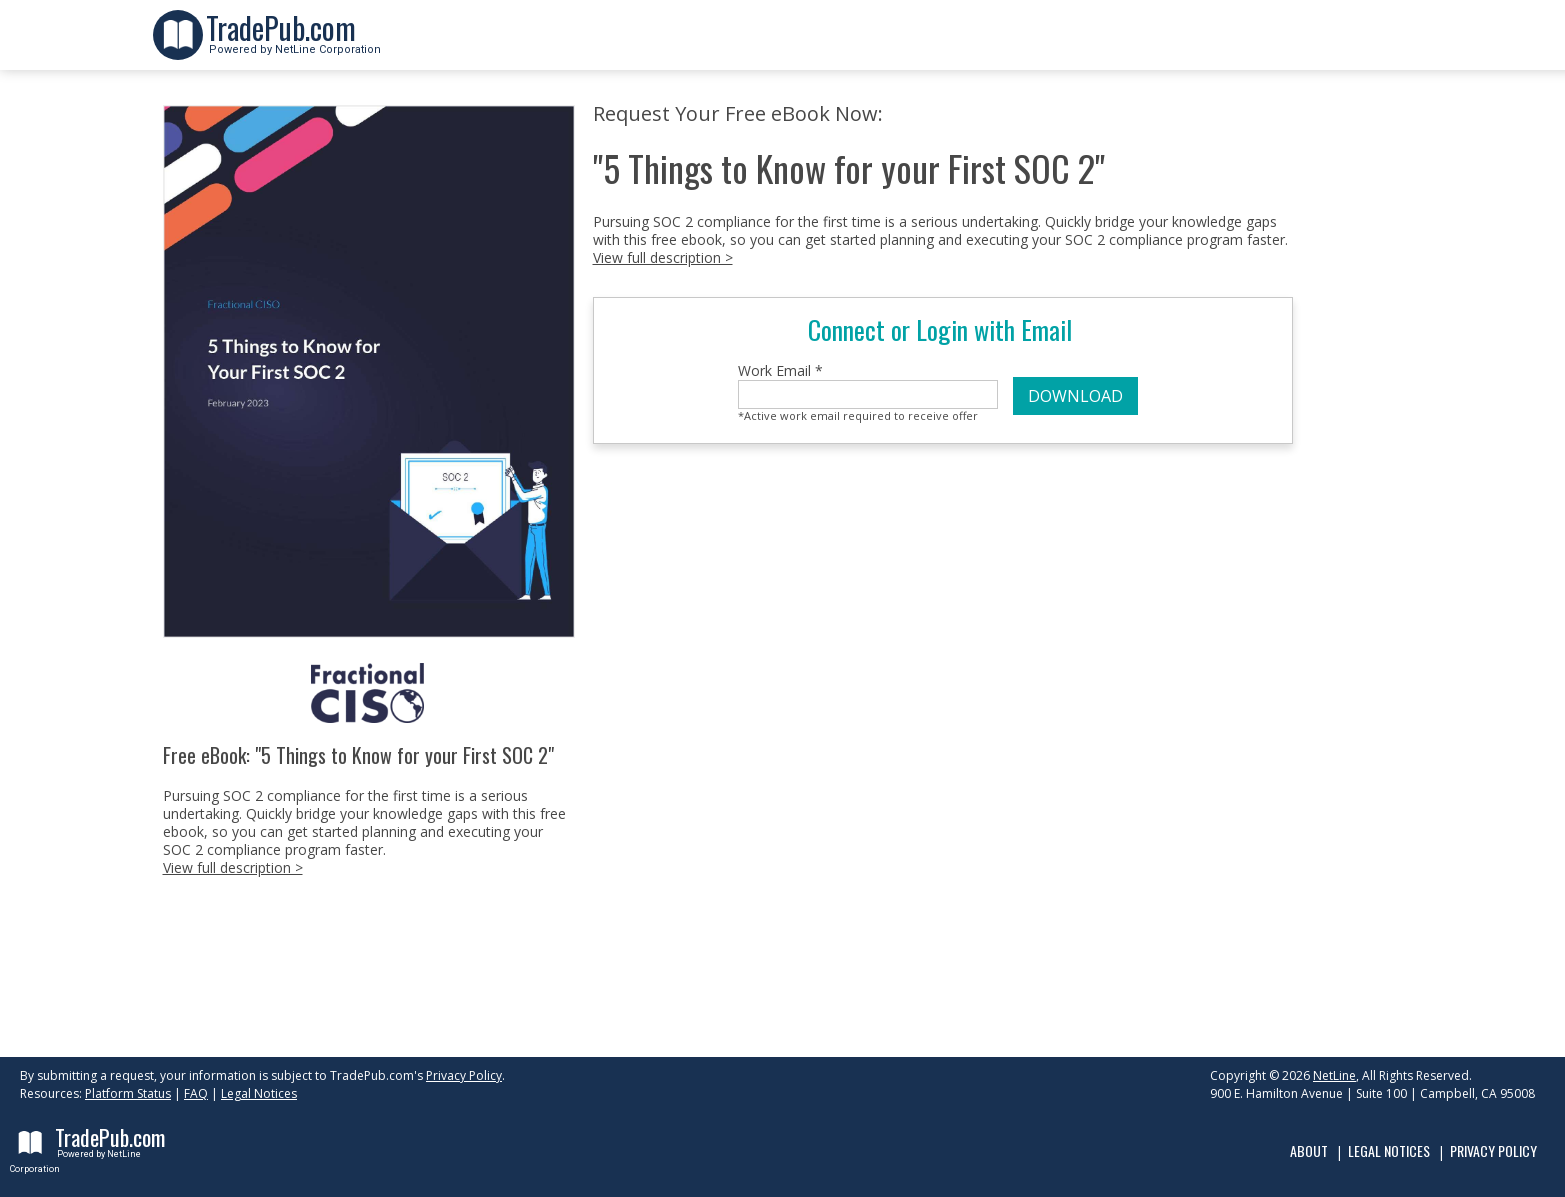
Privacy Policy (464, 1075)
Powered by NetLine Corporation (293, 43)
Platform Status (128, 1093)
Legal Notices (259, 1093)
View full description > (233, 867)
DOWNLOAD (1075, 396)
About (1309, 1150)
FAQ (196, 1093)
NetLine (1334, 1075)
